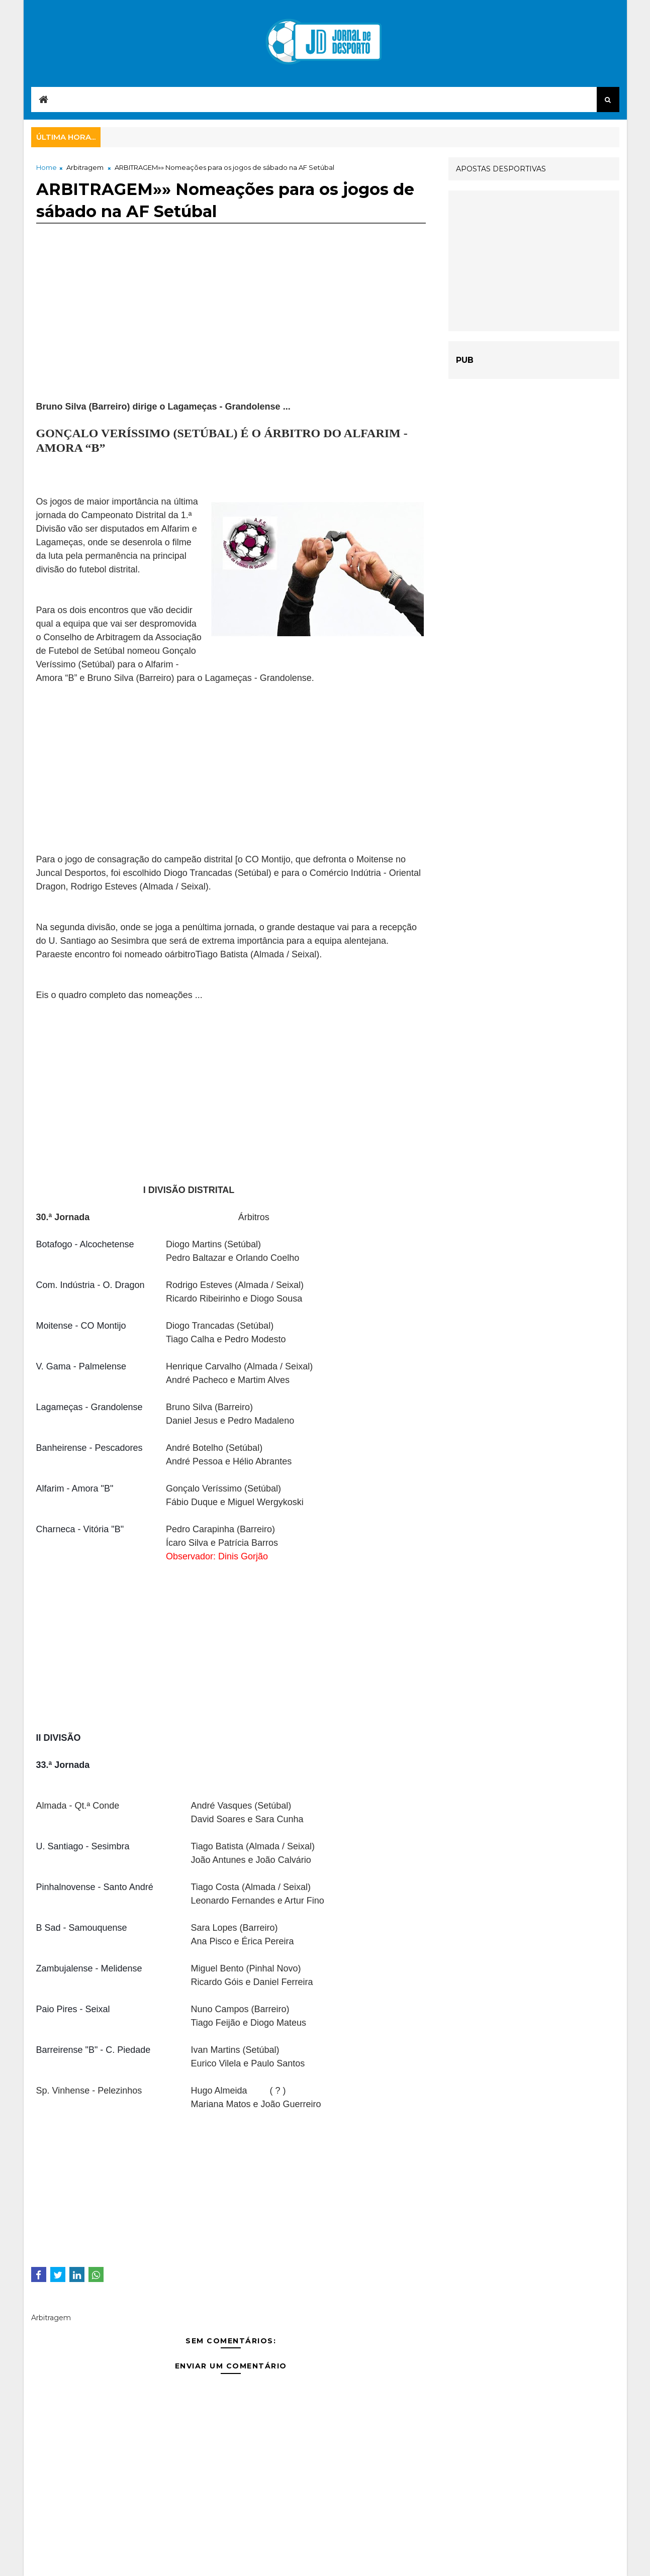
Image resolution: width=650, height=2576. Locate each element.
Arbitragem (85, 167)
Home (46, 167)
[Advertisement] (231, 329)
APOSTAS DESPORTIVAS (501, 168)
